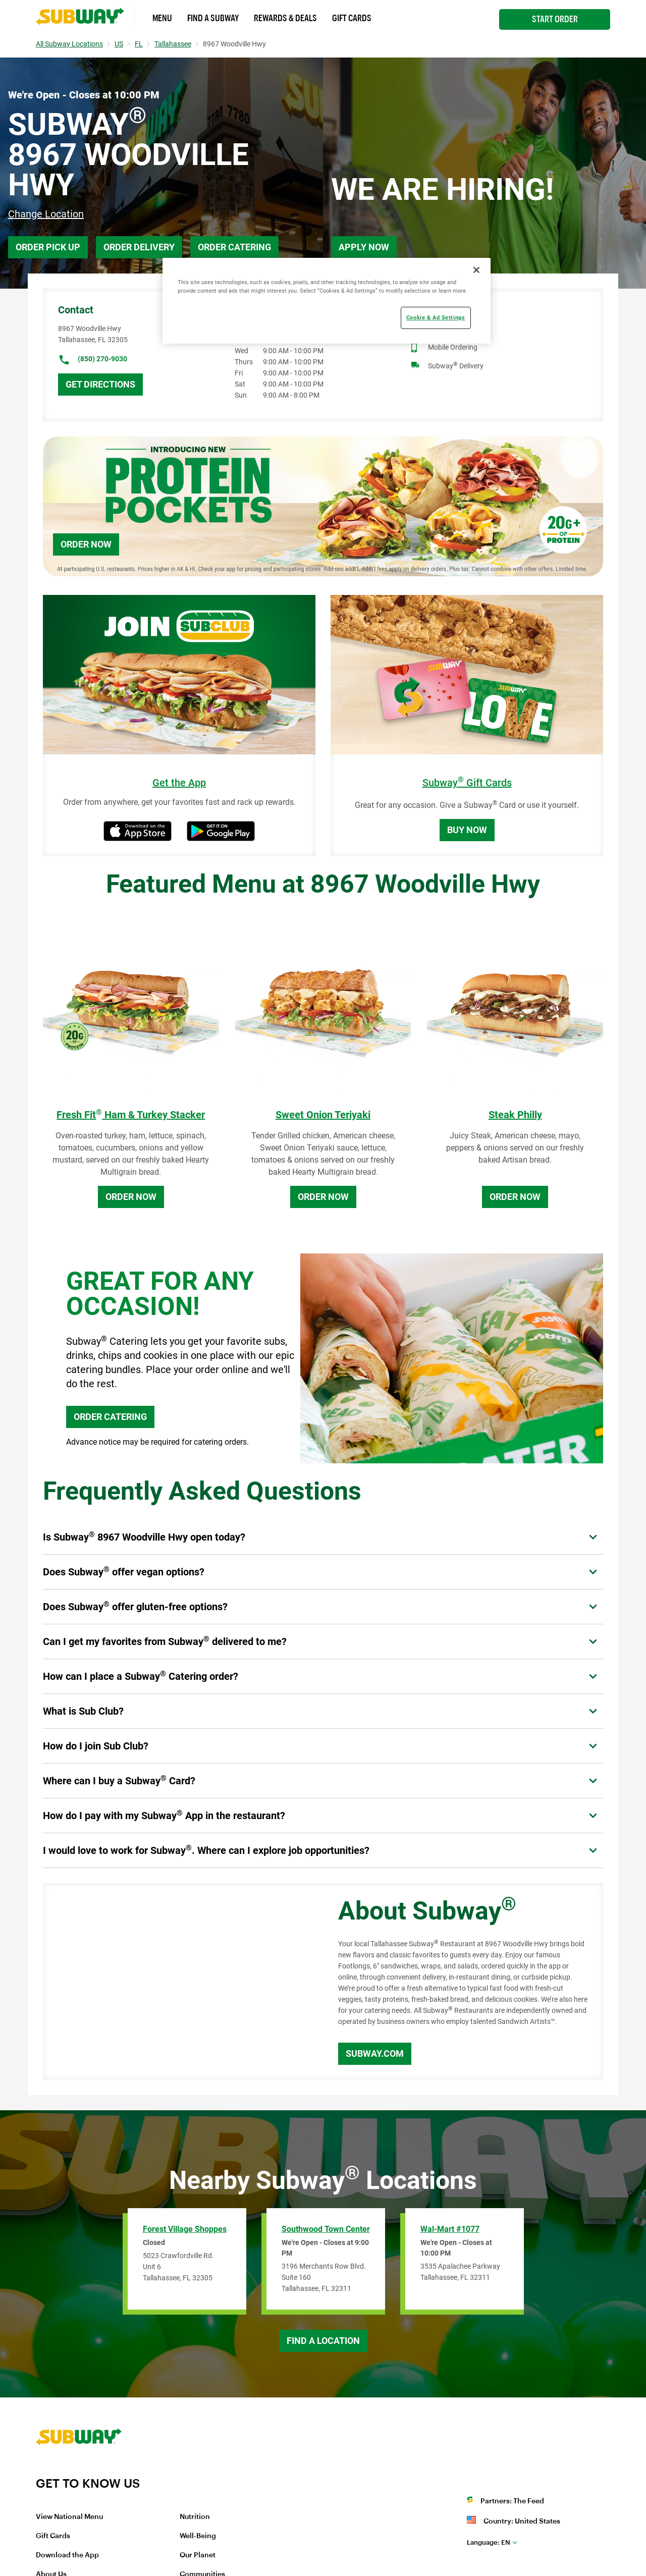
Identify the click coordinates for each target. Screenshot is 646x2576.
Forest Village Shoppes (185, 2229)
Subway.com (375, 2053)
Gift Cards (351, 18)
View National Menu (69, 2516)
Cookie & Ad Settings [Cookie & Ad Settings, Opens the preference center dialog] (435, 317)
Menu (162, 18)
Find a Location (323, 2340)
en (488, 2542)
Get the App (179, 783)
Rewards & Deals (285, 18)
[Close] (476, 270)
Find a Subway (213, 18)
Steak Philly (515, 1115)
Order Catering (234, 247)
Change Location (46, 214)
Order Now (86, 544)
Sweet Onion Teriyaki (323, 1115)
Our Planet (198, 2555)
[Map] (179, 1981)
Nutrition (195, 2516)
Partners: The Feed (512, 2501)
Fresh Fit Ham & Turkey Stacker (131, 1115)
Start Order (555, 19)
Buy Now (467, 830)
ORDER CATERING (110, 1416)
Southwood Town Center (326, 2229)
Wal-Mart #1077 (449, 2229)
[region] (327, 301)
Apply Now (364, 247)
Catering (441, 328)
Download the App (67, 2555)
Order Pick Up (48, 247)
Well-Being (198, 2536)
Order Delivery (139, 247)
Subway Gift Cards (467, 783)
